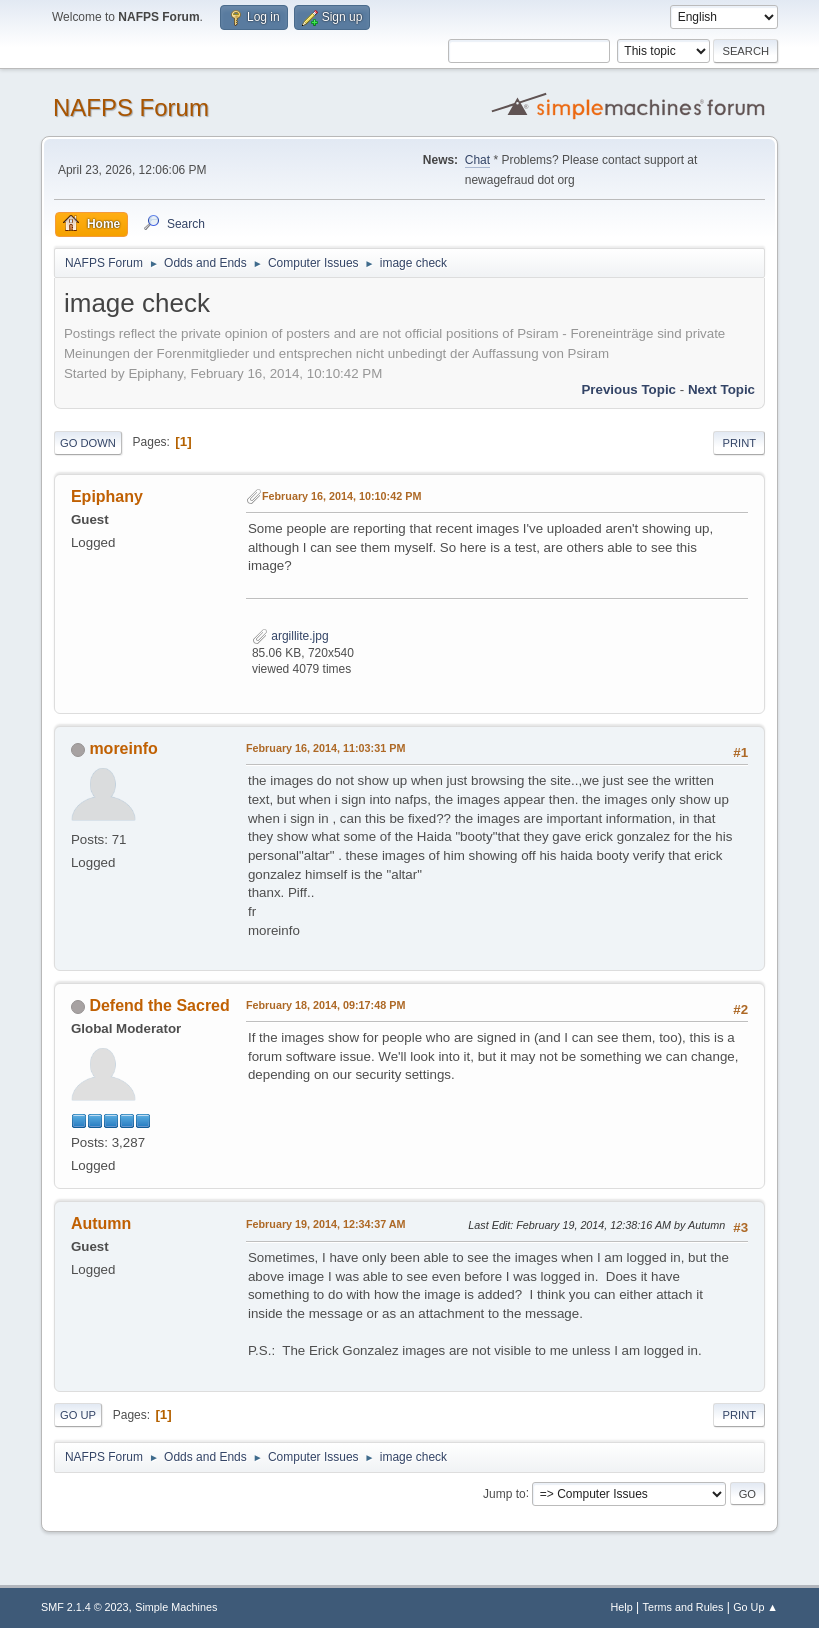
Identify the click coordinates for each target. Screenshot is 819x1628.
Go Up (78, 1415)
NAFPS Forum (131, 107)
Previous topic (628, 389)
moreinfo (123, 748)
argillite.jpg (290, 636)
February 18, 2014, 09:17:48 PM (325, 1005)
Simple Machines (176, 1607)
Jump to (504, 1493)
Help (622, 1607)
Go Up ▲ (755, 1607)
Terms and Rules (683, 1607)
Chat (477, 160)
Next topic (721, 389)
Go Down (88, 443)
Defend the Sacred (159, 1005)
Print (739, 443)
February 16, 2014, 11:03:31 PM (325, 748)
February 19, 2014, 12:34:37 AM (326, 1224)
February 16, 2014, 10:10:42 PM (341, 496)
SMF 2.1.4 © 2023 (85, 1607)
